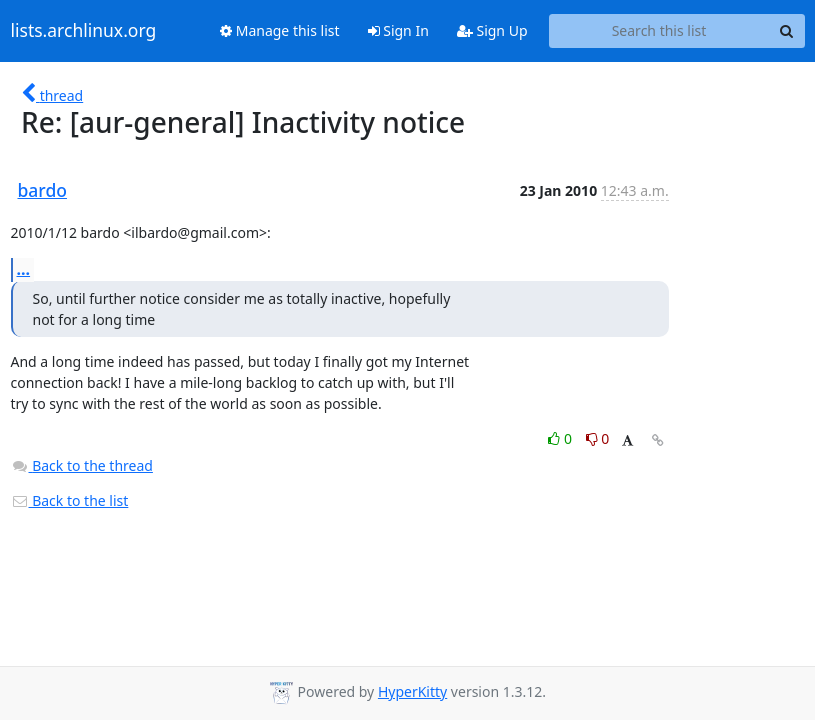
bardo (42, 190)
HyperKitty (412, 691)
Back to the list (70, 500)
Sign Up (492, 30)
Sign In (398, 30)
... (24, 269)
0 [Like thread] (561, 438)
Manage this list (280, 30)
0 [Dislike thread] (598, 438)
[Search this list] (659, 31)
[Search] (787, 31)
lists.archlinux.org (84, 31)
